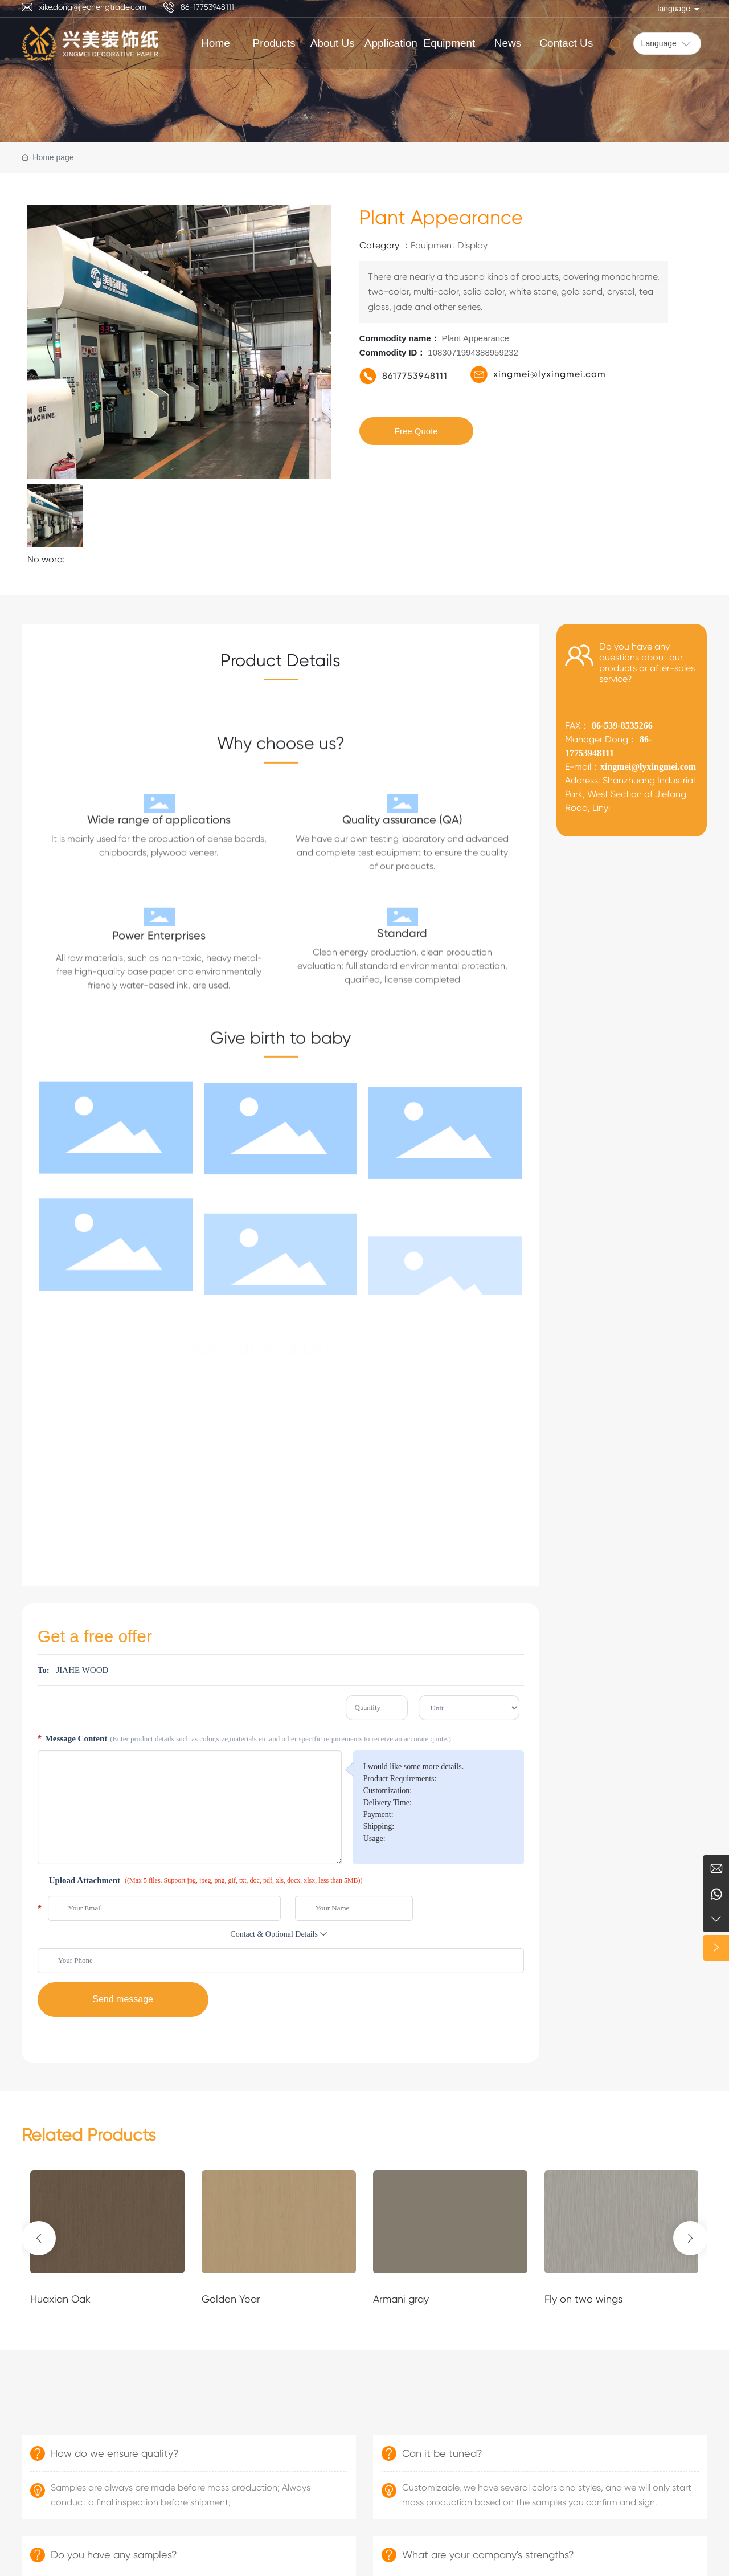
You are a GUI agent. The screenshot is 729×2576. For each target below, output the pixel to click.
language (673, 8)
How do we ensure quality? (115, 2453)
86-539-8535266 (621, 725)
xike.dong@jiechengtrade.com (92, 6)
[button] (39, 2238)
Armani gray (401, 2299)
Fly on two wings (583, 2299)
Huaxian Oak (60, 2299)
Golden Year (231, 2299)
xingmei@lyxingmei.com (549, 374)
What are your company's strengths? (488, 2555)
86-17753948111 (207, 6)
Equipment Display (449, 245)
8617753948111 (415, 375)
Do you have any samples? (114, 2555)
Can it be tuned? (442, 2453)
